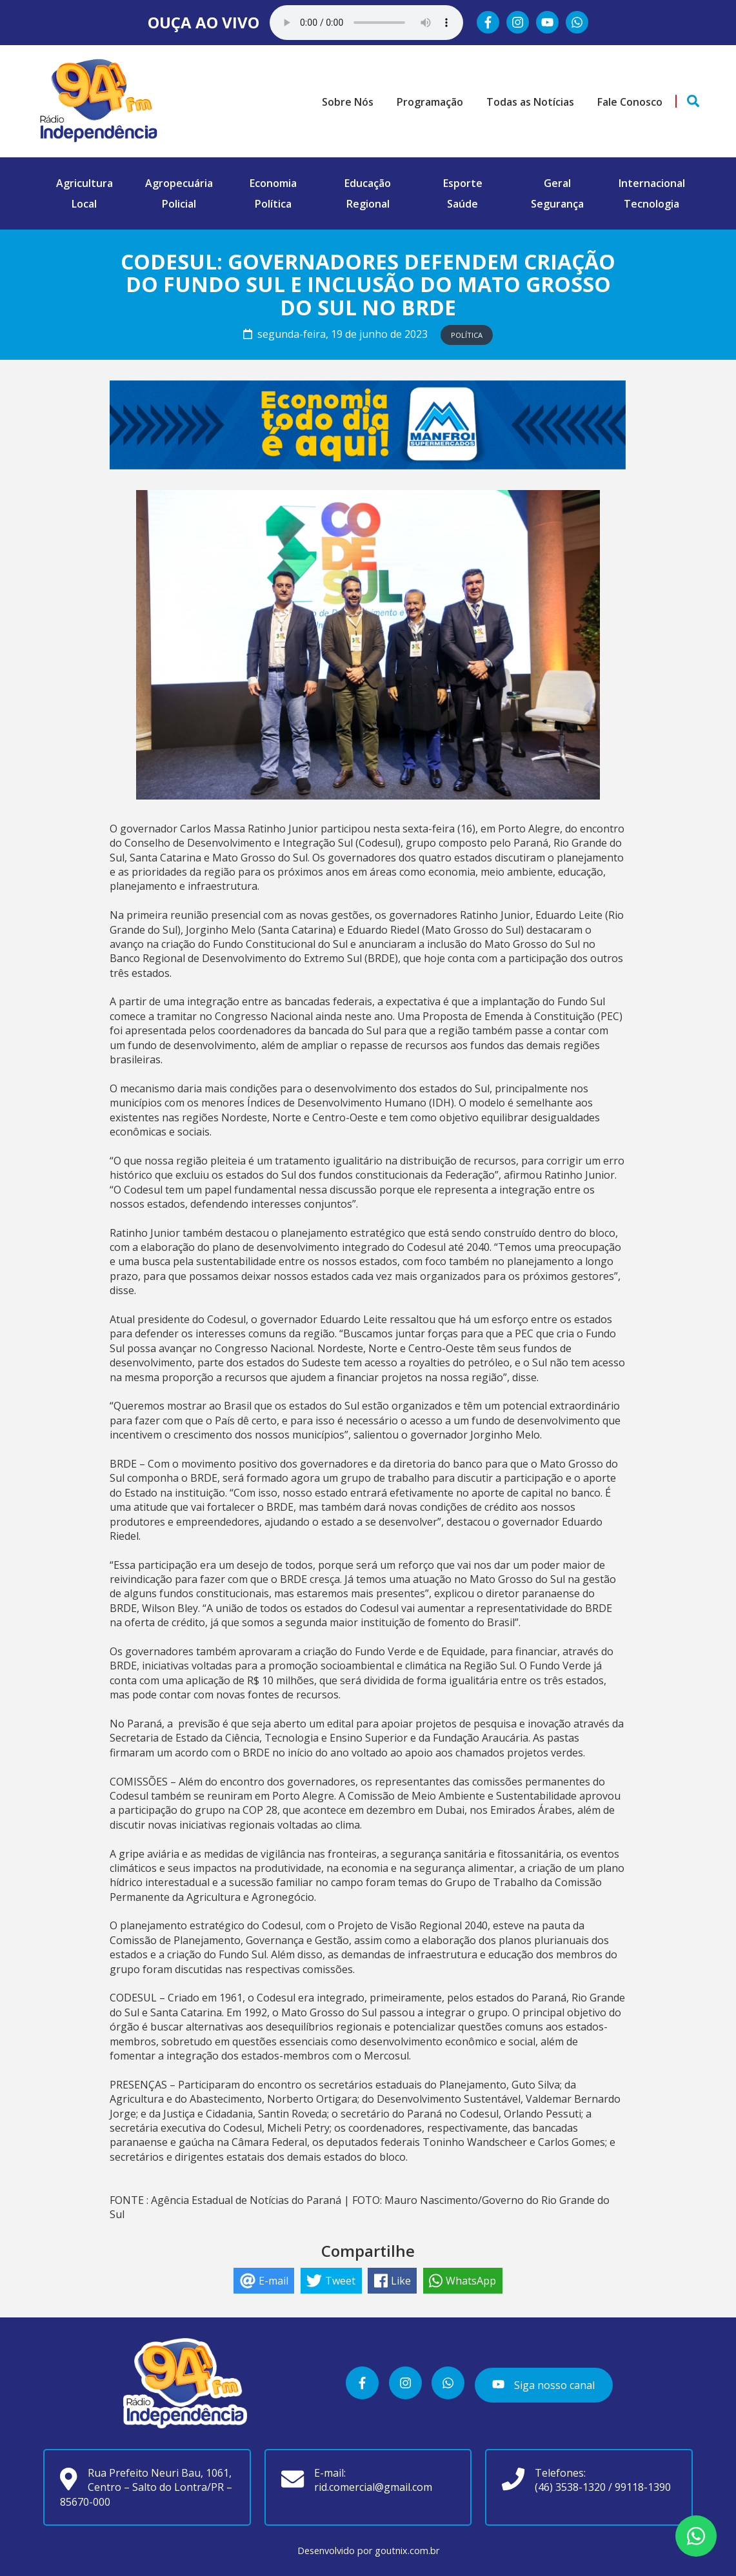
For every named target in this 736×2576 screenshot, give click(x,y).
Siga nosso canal (543, 2384)
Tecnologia (651, 204)
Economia (273, 183)
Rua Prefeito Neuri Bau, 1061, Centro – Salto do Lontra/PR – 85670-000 (146, 2487)
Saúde (462, 204)
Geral (557, 183)
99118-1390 (643, 2487)
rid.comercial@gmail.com (373, 2487)
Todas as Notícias (530, 102)
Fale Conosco (629, 102)
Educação (367, 183)
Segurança (557, 204)
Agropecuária (179, 183)
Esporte (462, 183)
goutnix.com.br (407, 2550)
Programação (430, 102)
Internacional (652, 183)
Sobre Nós (347, 102)
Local (84, 204)
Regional (368, 204)
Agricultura (84, 183)
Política (273, 204)
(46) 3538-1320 (570, 2487)
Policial (179, 204)
